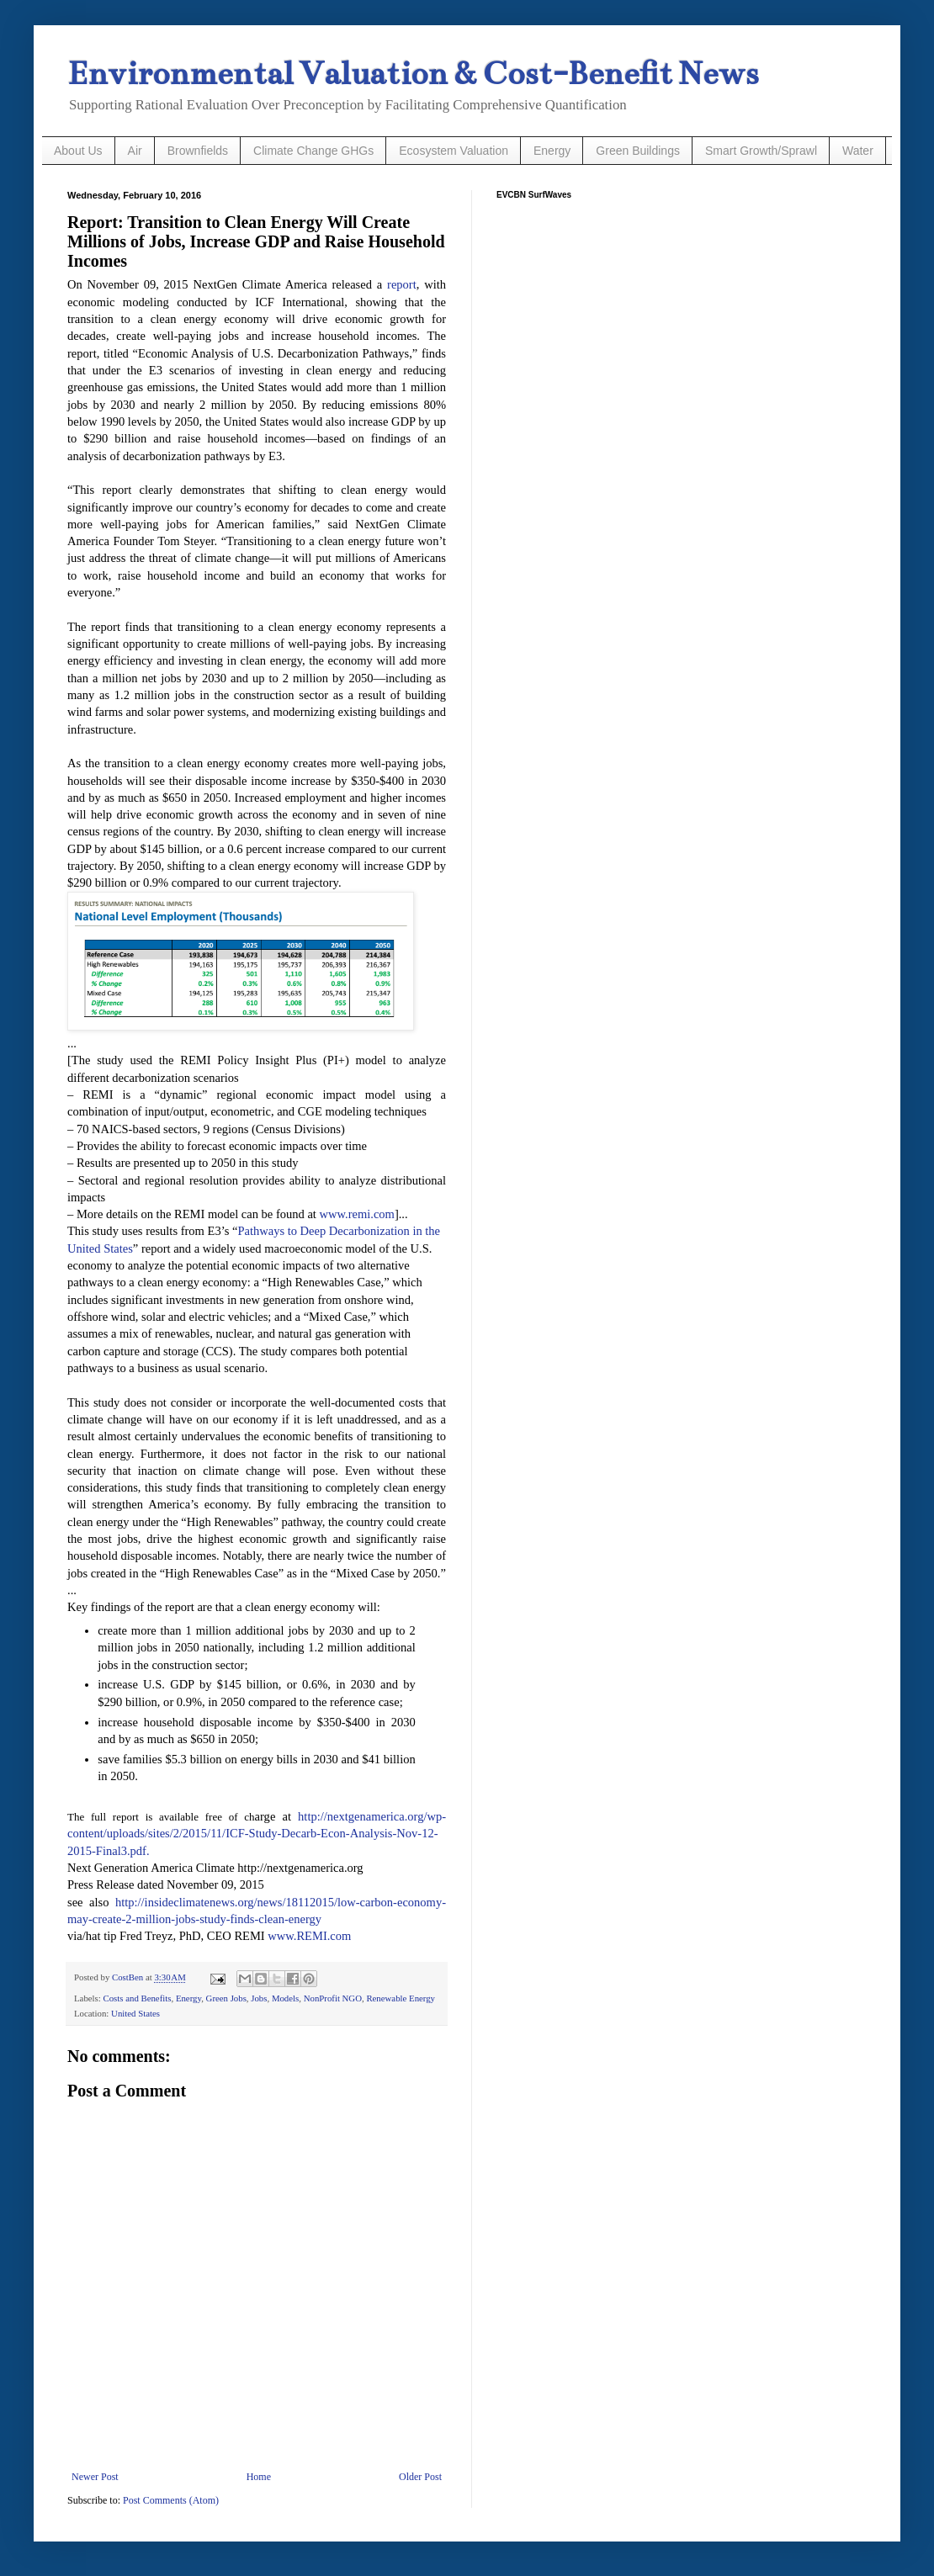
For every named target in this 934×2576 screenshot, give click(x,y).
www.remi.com (357, 1214)
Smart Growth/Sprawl (761, 150)
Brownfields (197, 150)
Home (259, 2477)
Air (135, 150)
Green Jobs (226, 1998)
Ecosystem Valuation (453, 150)
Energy (551, 150)
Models (285, 1998)
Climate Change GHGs (313, 150)
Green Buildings (638, 150)
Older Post (420, 2477)
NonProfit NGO (333, 1998)
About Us (78, 150)
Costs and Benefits (137, 1998)
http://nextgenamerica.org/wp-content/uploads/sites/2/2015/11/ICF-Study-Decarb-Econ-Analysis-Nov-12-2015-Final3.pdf (256, 1834)
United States (135, 2013)
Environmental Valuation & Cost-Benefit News (412, 73)
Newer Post (95, 2477)
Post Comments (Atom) (171, 2500)
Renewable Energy (400, 1998)
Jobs (259, 1998)
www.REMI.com (309, 1936)
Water (857, 150)
